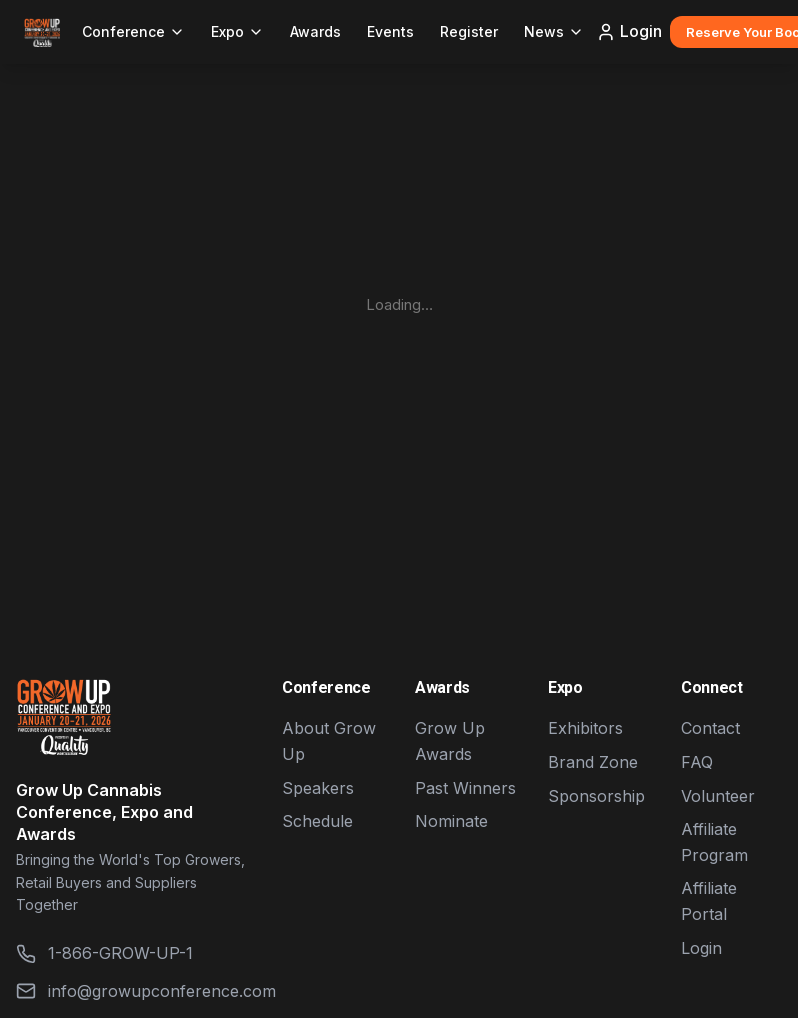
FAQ (697, 762)
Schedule (317, 821)
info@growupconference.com (133, 991)
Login (629, 31)
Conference (133, 31)
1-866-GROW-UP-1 (104, 953)
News (554, 31)
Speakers (318, 788)
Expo (237, 31)
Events (390, 31)
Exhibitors (585, 728)
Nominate (451, 821)
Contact (710, 728)
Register (469, 31)
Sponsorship (596, 796)
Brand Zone (593, 762)
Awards (315, 31)
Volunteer (718, 796)
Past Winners (465, 788)
